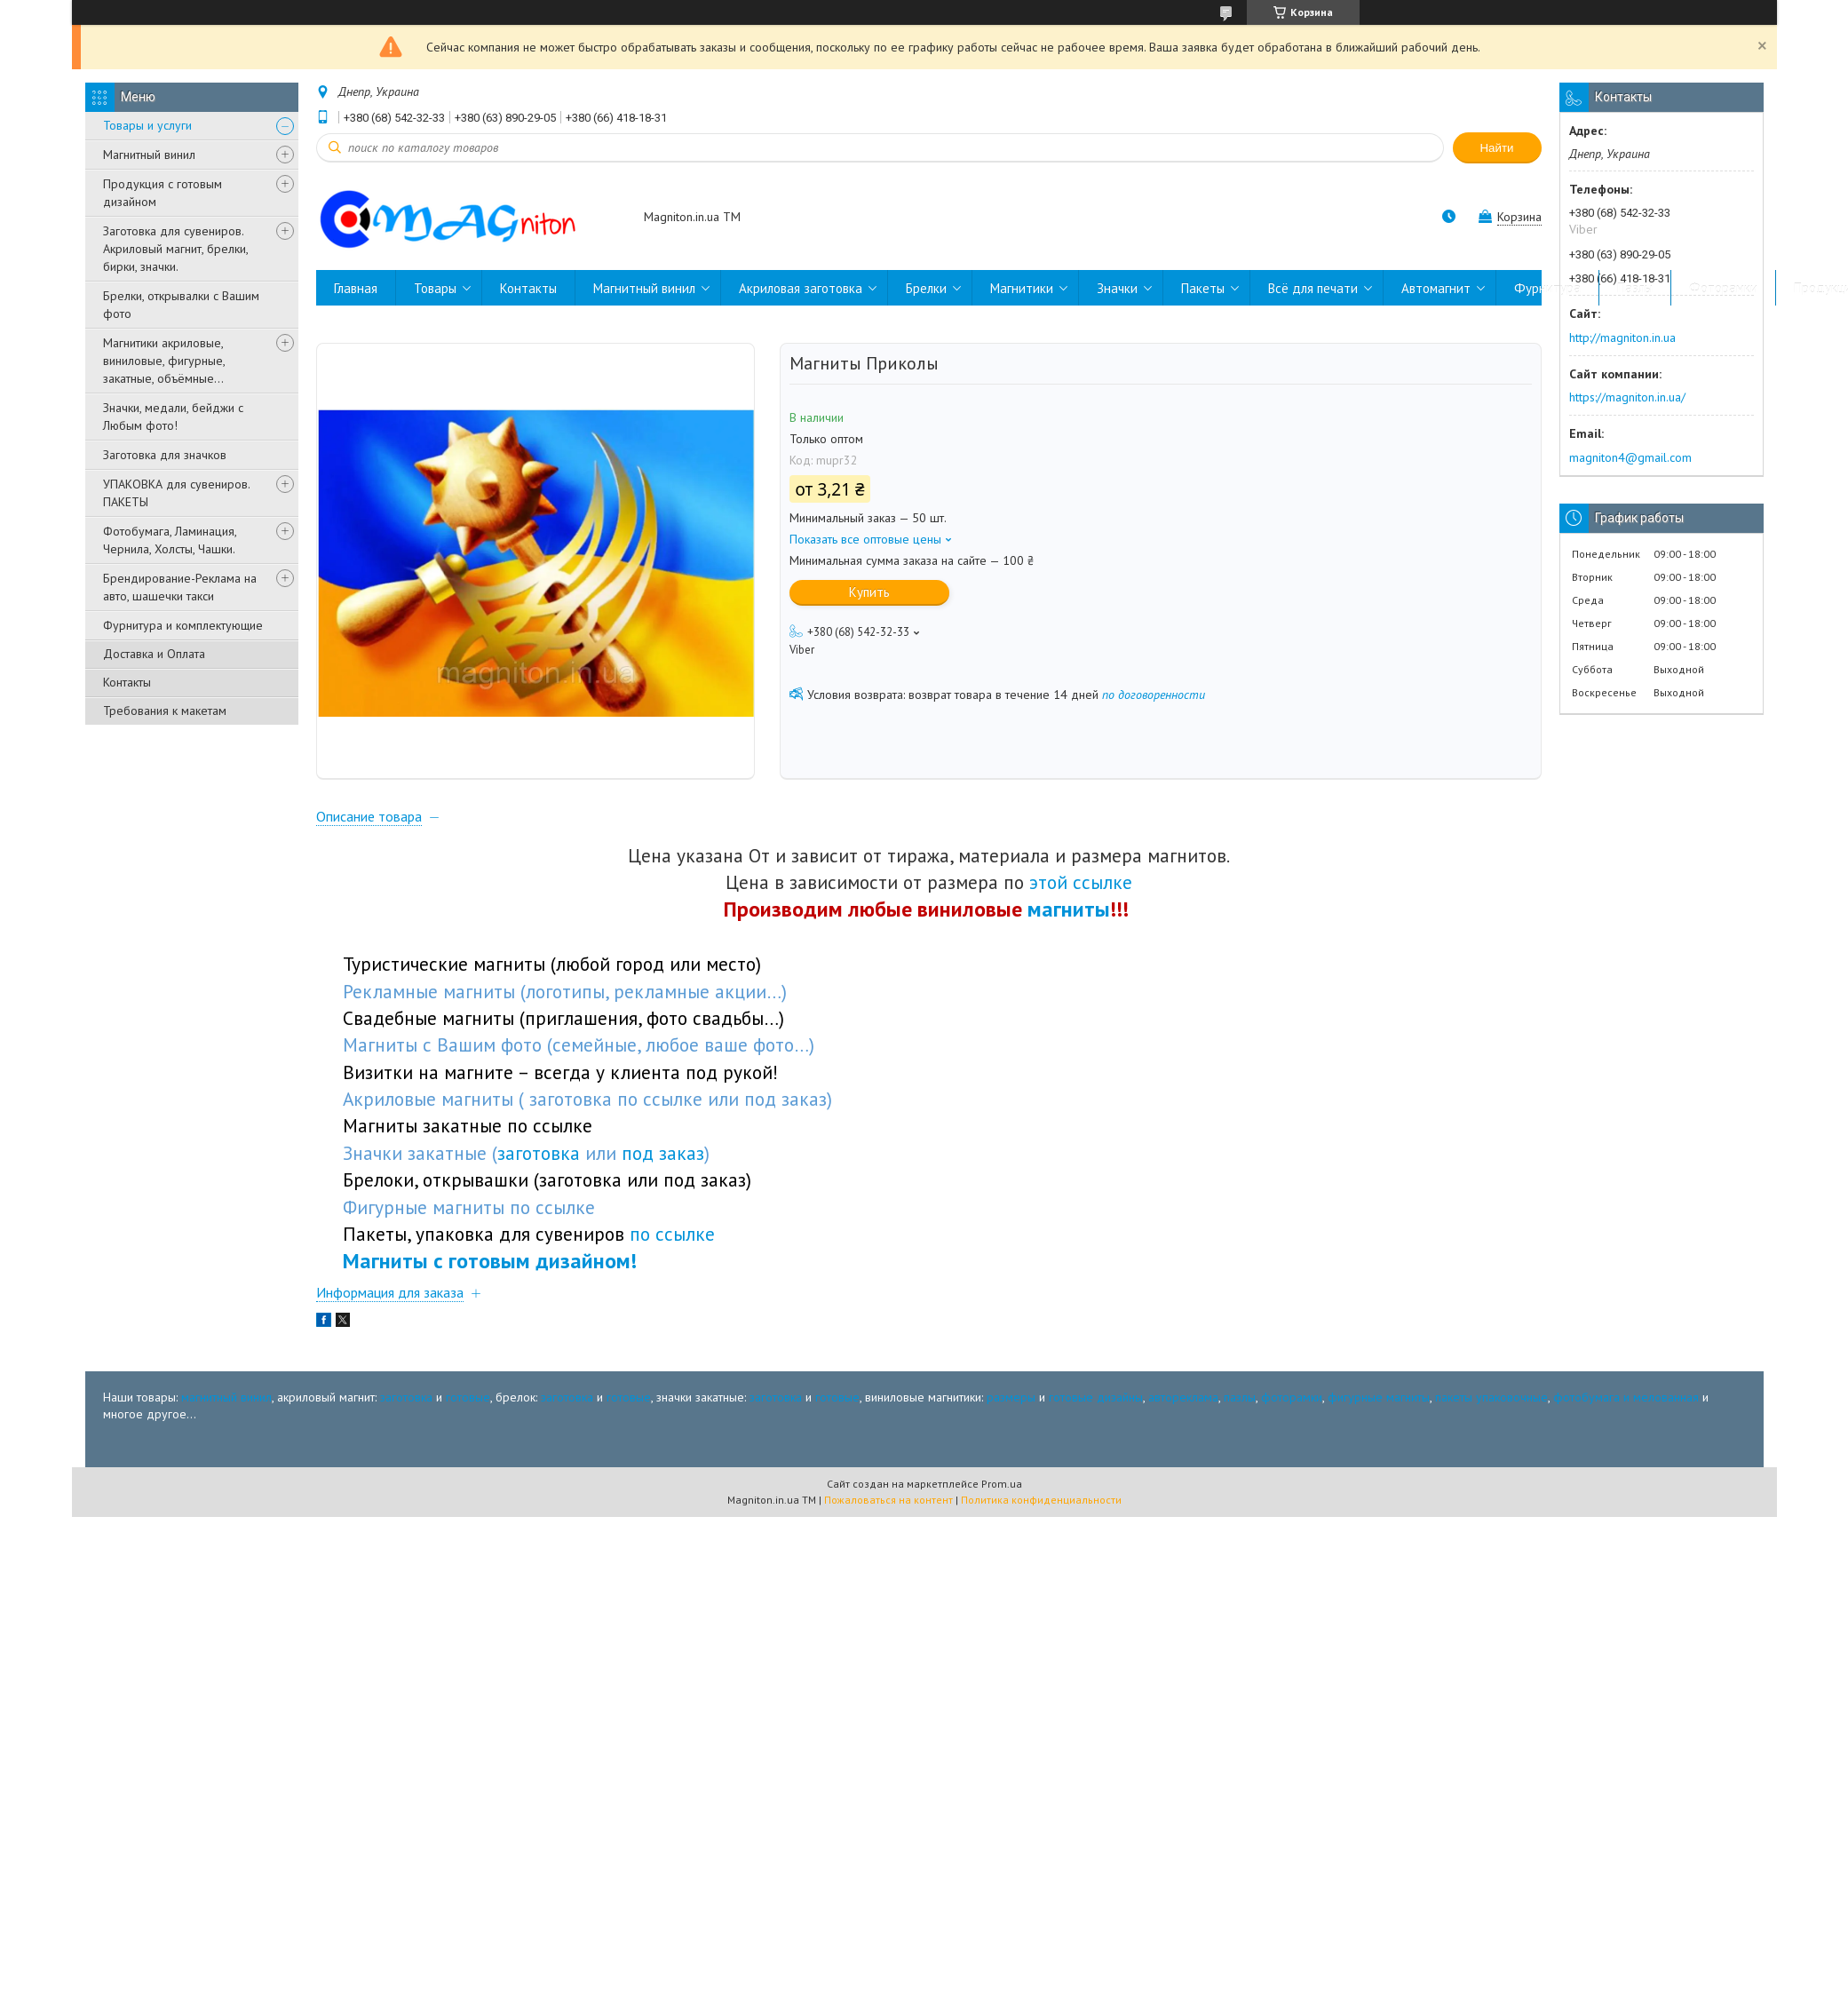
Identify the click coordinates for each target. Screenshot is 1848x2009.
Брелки (926, 288)
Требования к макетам (164, 711)
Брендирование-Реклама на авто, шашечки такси (180, 587)
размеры (1011, 1404)
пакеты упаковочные (1491, 1404)
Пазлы (1635, 288)
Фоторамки (1723, 288)
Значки (1117, 288)
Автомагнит (1436, 288)
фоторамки (1291, 1404)
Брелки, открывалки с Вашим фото (181, 305)
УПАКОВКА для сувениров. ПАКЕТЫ (176, 493)
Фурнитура (1547, 288)
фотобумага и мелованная (1626, 1404)
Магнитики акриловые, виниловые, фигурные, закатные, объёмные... (164, 360)
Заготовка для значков (164, 455)
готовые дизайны (1096, 1404)
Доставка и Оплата (154, 654)
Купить (869, 592)
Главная (355, 288)
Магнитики (1021, 288)
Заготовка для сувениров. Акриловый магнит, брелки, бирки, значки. (175, 248)
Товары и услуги (147, 125)
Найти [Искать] (1496, 148)
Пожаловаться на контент (888, 1507)
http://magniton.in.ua (1622, 337)
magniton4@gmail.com (1630, 457)
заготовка (406, 1404)
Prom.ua (1001, 1491)
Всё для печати (1313, 288)
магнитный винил (226, 1404)
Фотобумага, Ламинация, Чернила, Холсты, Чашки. (169, 540)
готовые (468, 1404)
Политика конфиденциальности (1041, 1507)
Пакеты (1203, 288)
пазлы (1240, 1404)
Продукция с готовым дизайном (162, 193)
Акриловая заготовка (800, 288)
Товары (435, 288)
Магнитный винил (149, 155)
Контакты (127, 682)
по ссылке (672, 1241)
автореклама (1183, 1404)
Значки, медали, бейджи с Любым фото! (173, 416)
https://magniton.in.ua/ (1627, 397)
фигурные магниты (1379, 1404)
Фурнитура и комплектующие (183, 625)
